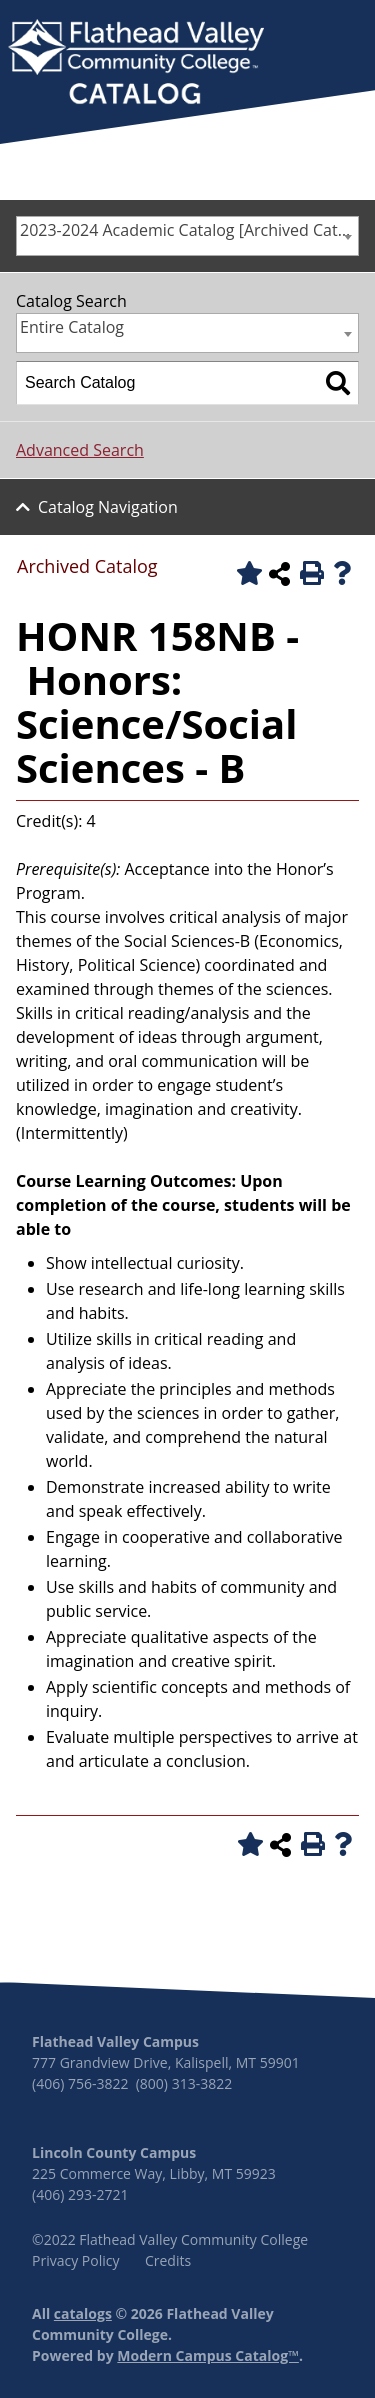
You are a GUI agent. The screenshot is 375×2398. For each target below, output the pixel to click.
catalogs (83, 2313)
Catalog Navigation (108, 507)
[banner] (136, 64)
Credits (168, 2260)
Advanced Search (80, 450)
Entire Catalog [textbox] (72, 327)
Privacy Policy (75, 2260)
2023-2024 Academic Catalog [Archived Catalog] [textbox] (189, 230)
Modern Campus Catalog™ (208, 2355)
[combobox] (187, 236)
